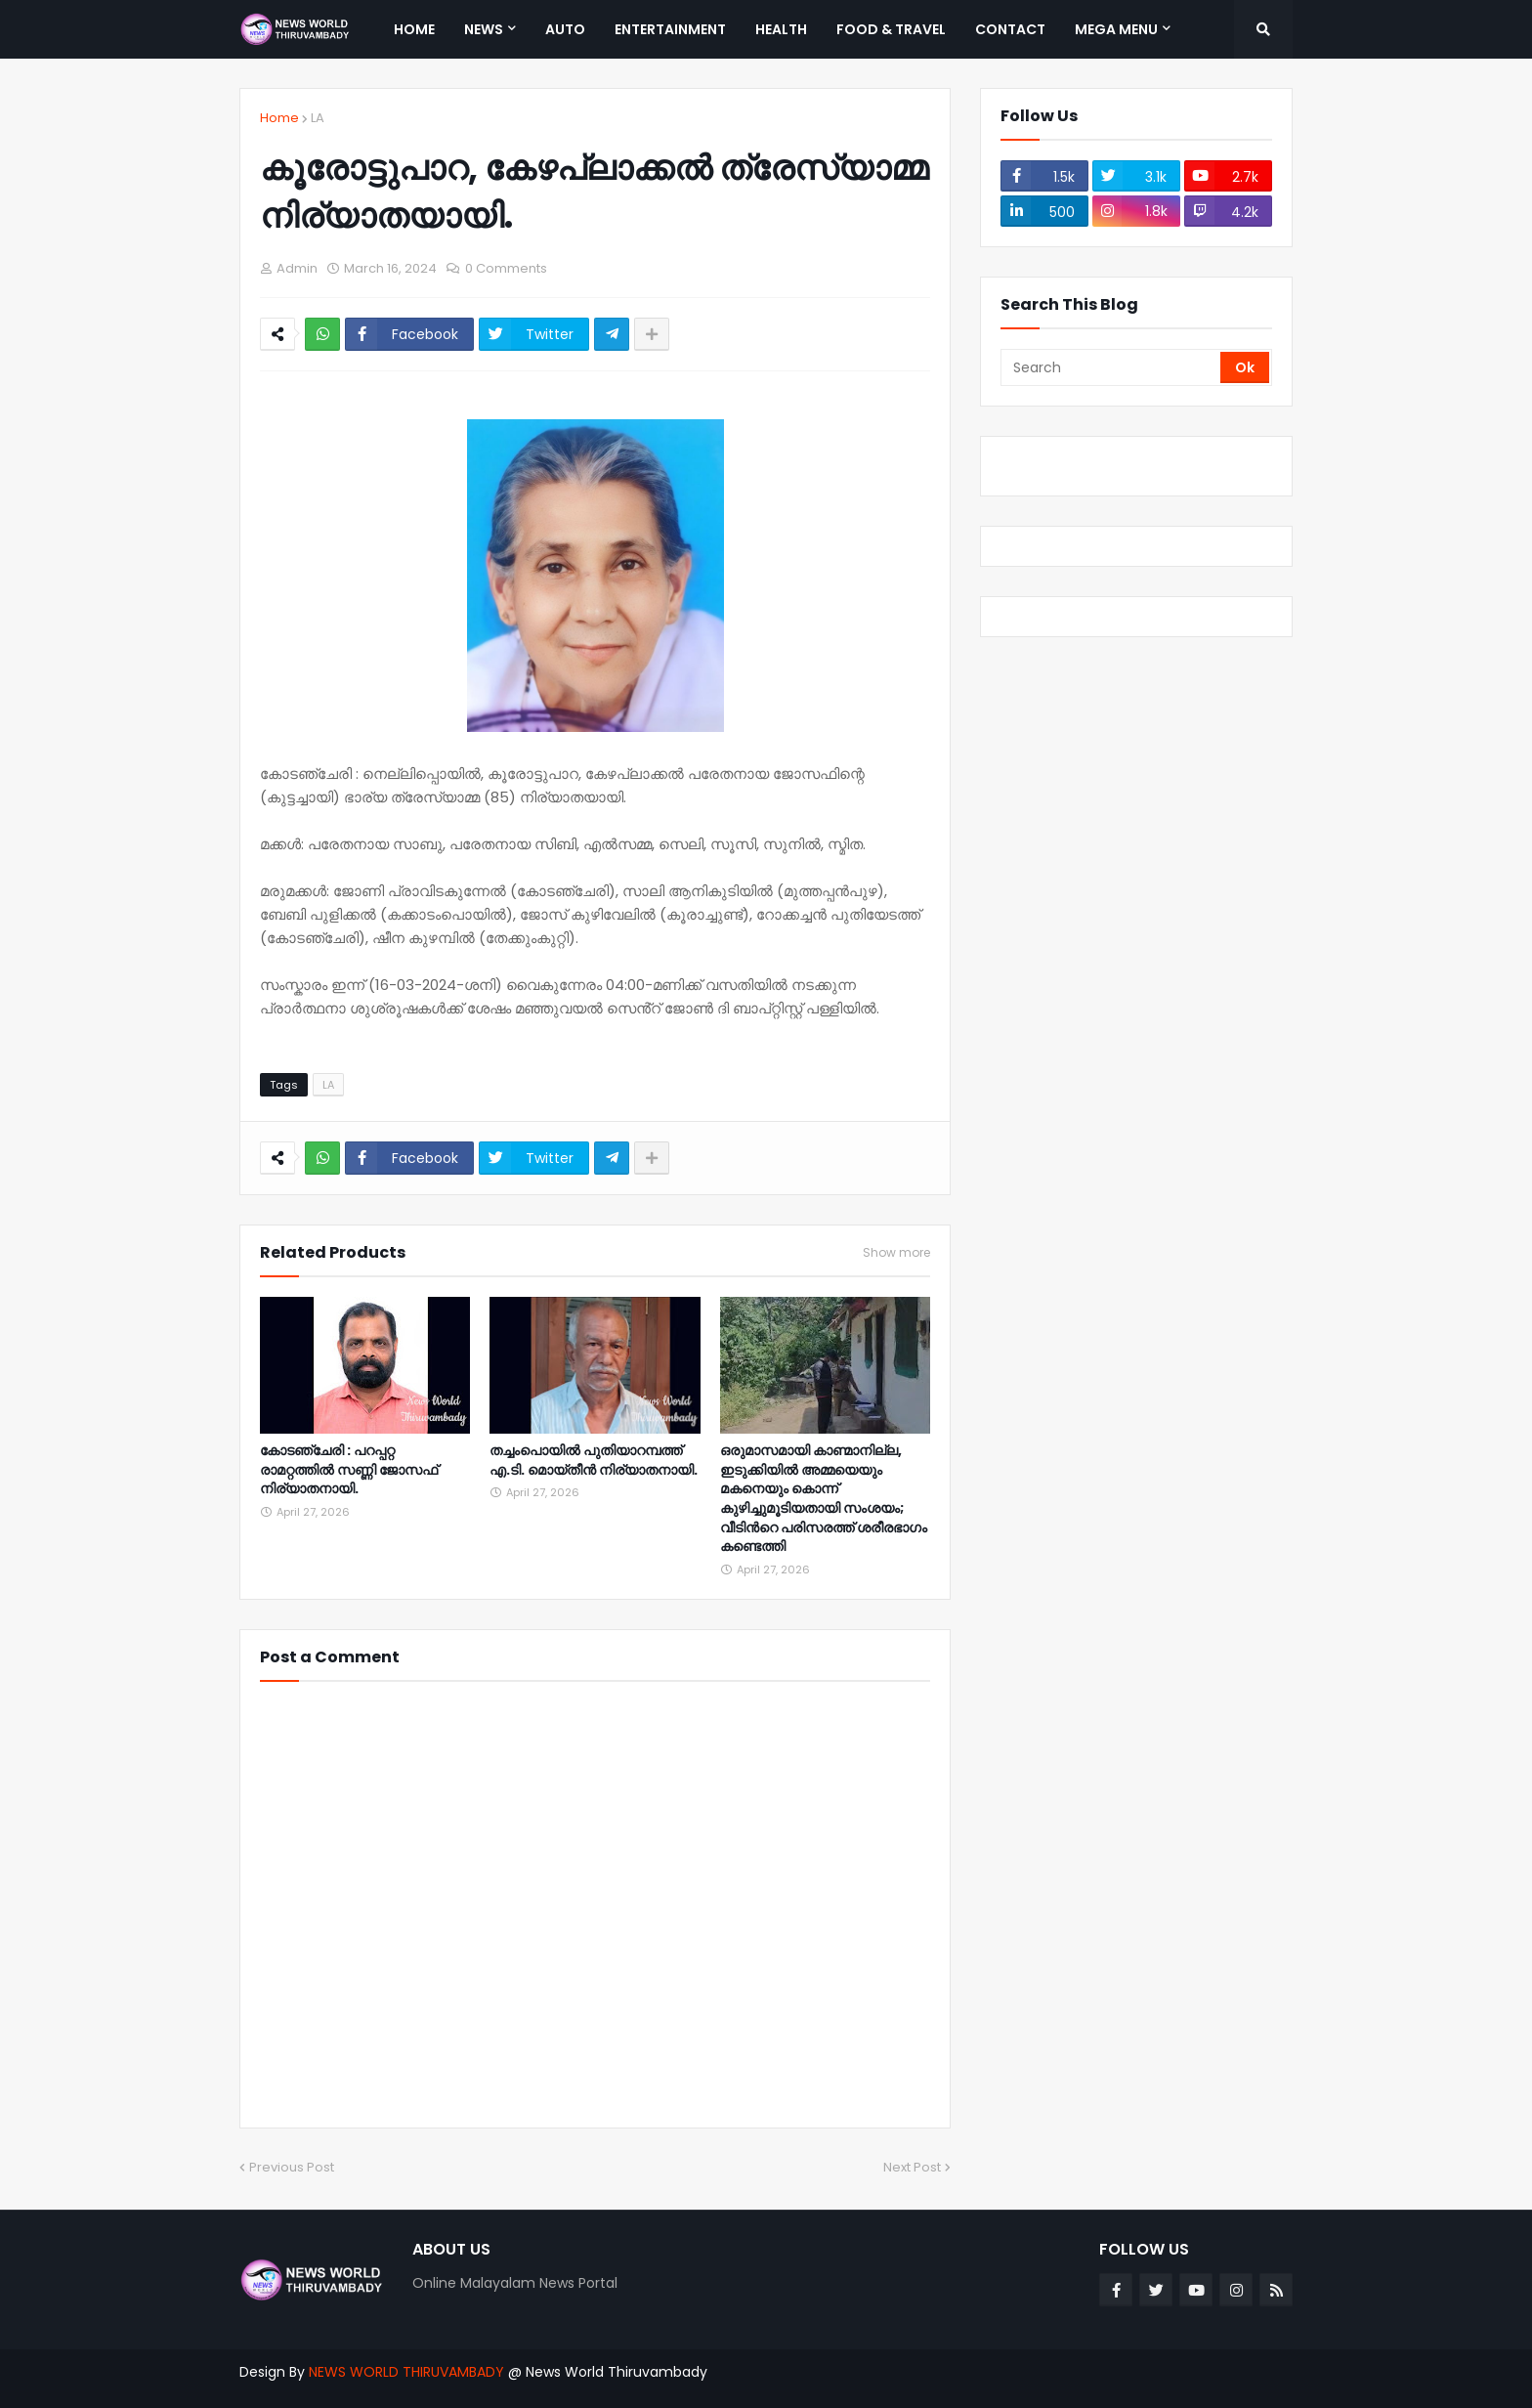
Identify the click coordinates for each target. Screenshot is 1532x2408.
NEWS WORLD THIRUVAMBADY (406, 2372)
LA (317, 117)
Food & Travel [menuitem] (891, 29)
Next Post (912, 2167)
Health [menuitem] (781, 29)
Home (279, 117)
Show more (896, 1253)
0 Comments (506, 268)
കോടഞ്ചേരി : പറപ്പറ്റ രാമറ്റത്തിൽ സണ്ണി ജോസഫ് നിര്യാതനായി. (349, 1469)
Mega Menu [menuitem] (1116, 29)
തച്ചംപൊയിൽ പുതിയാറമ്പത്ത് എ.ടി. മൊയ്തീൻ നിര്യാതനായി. (593, 1460)
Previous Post (291, 2167)
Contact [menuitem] (1010, 29)
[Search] (1111, 367)
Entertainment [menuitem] (670, 29)
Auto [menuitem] (565, 29)
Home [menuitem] (414, 29)
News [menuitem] (483, 29)
